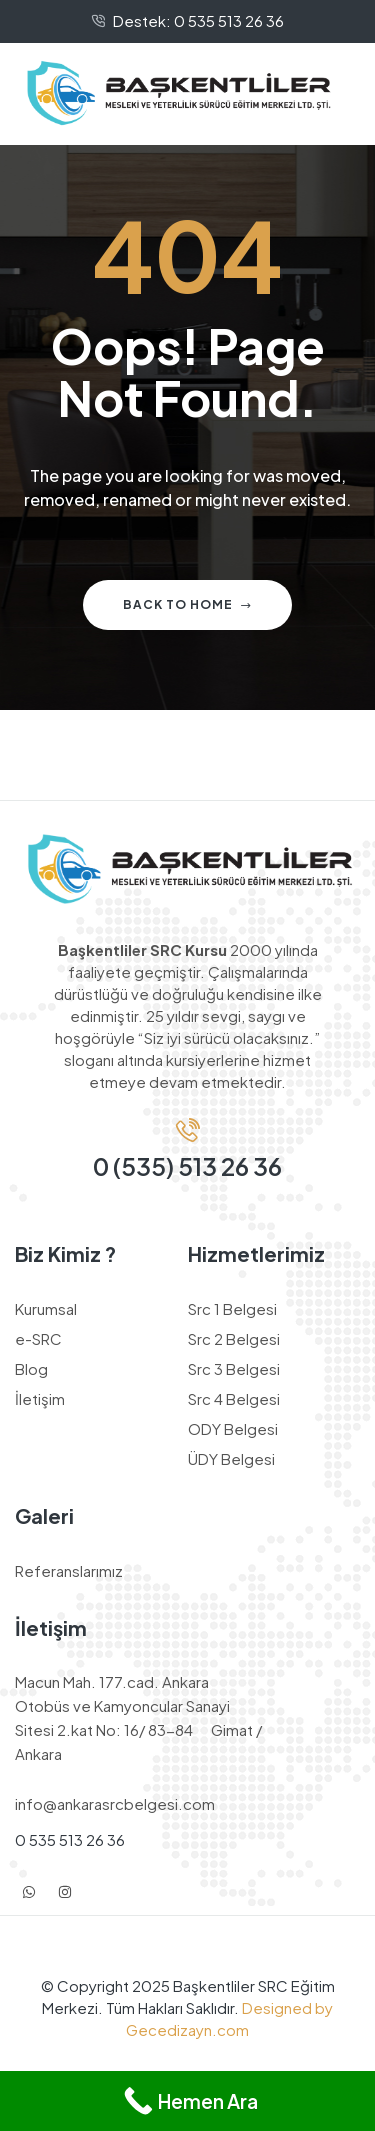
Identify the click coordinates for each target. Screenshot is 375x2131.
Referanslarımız (69, 1570)
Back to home (187, 604)
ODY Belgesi (233, 1428)
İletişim (40, 1398)
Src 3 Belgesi (234, 1368)
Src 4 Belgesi (234, 1398)
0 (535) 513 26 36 (187, 1166)
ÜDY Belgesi (231, 1458)
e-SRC (38, 1338)
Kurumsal (46, 1308)
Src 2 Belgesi (234, 1338)
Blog (31, 1368)
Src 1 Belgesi (232, 1308)
